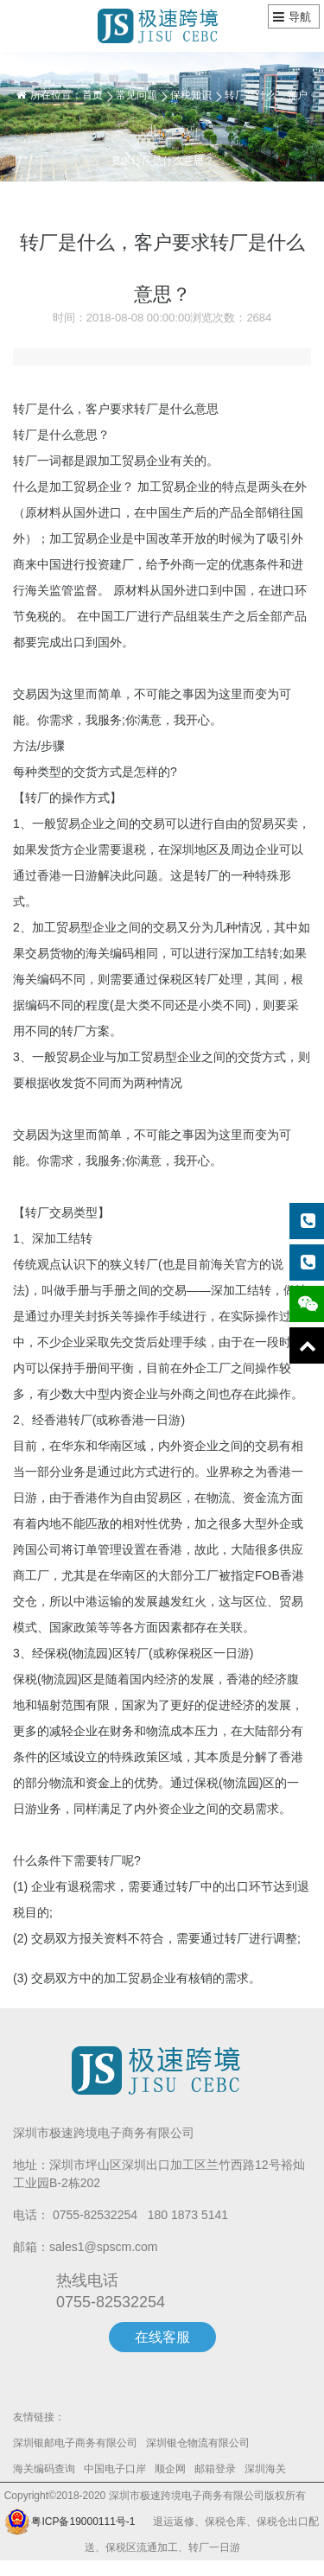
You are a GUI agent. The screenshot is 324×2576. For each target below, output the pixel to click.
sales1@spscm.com (103, 2247)
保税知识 (191, 95)
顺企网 (170, 2469)
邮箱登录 (215, 2469)
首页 (92, 95)
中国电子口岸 (115, 2469)
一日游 (79, 875)
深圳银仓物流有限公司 (198, 2443)
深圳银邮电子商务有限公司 (75, 2443)
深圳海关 (265, 2469)
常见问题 (136, 95)
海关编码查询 (44, 2469)
